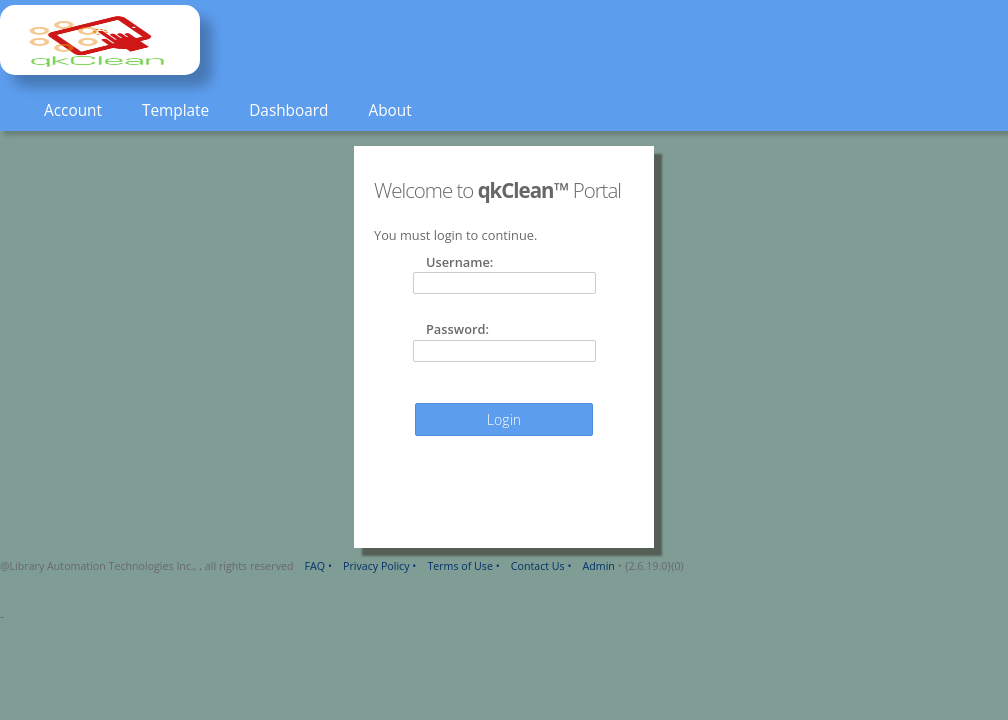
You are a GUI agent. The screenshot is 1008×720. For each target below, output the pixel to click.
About (389, 110)
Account (73, 110)
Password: (457, 329)
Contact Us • (541, 566)
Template (175, 110)
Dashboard (288, 110)
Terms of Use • (463, 566)
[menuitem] (73, 111)
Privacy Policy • (379, 566)
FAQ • (318, 566)
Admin (599, 566)
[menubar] (216, 111)
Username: (459, 262)
